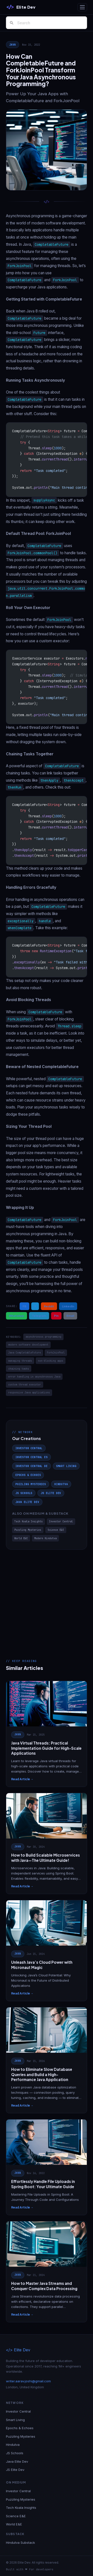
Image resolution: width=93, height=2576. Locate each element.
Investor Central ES (31, 1457)
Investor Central (28, 1448)
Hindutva (61, 1484)
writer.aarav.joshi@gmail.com (28, 2381)
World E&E (21, 1538)
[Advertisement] (46, 1598)
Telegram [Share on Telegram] (39, 1315)
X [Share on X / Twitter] (35, 1306)
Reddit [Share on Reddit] (49, 1306)
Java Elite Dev (27, 1502)
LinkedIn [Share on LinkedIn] (68, 1306)
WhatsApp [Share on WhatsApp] (16, 1315)
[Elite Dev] (21, 7)
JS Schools (23, 1493)
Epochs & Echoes (28, 1475)
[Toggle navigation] (82, 7)
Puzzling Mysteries (30, 1484)
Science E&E (56, 1530)
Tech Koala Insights (28, 1521)
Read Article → (22, 1779)
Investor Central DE (31, 1466)
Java (12, 44)
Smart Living (66, 1466)
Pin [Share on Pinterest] (56, 1315)
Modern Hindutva (45, 1538)
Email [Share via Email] (70, 1315)
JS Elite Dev (51, 1493)
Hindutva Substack (20, 2543)
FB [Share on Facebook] (24, 1306)
